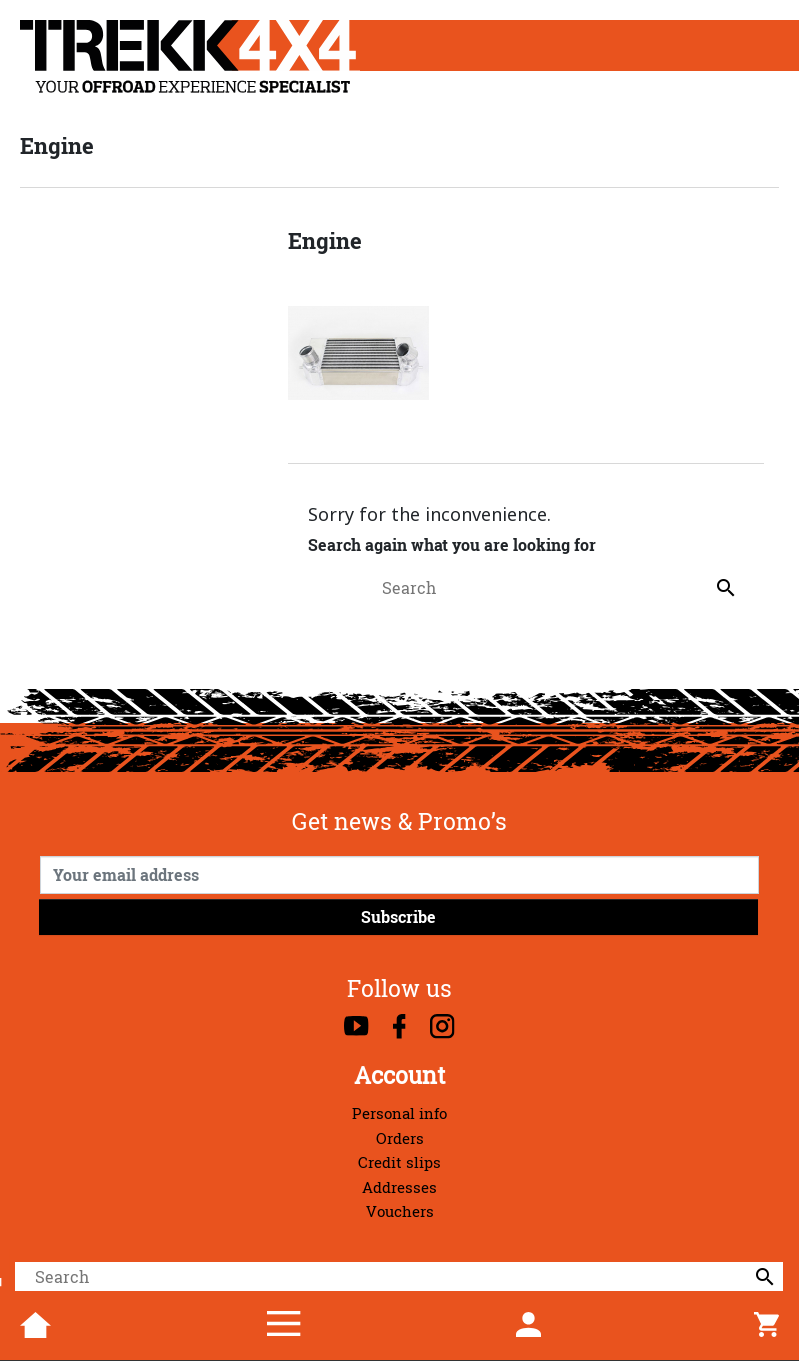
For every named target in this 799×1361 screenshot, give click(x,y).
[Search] (399, 1277)
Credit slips (399, 1162)
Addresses (399, 1187)
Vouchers (400, 1211)
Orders (400, 1138)
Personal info (399, 1113)
